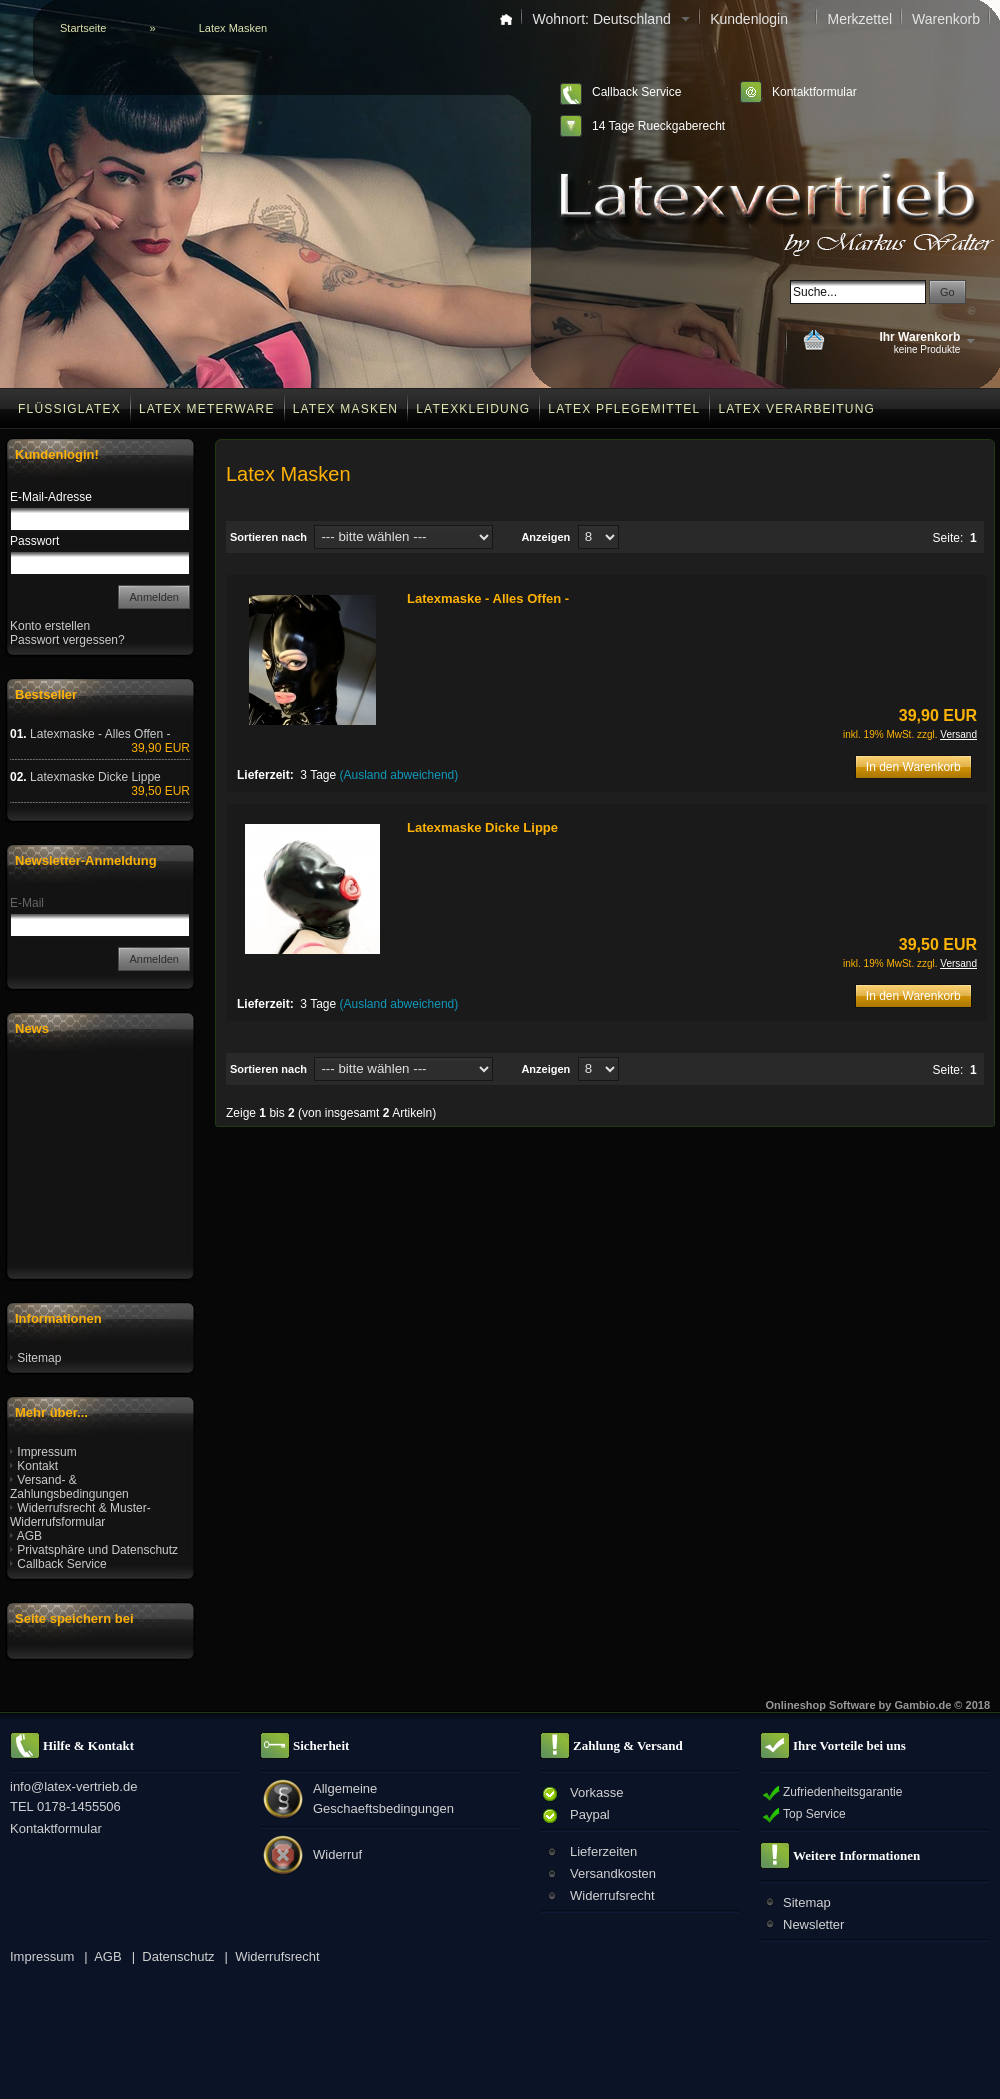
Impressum (46, 1452)
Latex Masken (346, 409)
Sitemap (39, 1358)
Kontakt (37, 1466)
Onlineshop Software (821, 1705)
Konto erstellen (50, 626)
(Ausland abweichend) (399, 775)
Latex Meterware (207, 409)
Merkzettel (859, 19)
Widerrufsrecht (612, 1895)
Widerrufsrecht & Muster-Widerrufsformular (80, 1515)
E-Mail (27, 903)
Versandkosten (613, 1873)
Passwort (34, 541)
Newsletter (813, 1924)
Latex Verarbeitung (796, 409)
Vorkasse (596, 1792)
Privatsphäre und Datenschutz (97, 1550)
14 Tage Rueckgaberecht (658, 126)
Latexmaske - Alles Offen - (488, 598)
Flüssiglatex (69, 409)
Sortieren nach (268, 537)
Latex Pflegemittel (624, 409)
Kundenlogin (758, 19)
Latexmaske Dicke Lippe (482, 827)
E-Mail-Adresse (51, 497)
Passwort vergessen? (67, 640)
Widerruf (337, 1854)
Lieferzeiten (603, 1851)
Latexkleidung (473, 409)
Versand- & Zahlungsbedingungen (69, 1487)
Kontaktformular (814, 92)
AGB (29, 1536)
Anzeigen (545, 537)
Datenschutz (178, 1956)
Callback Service (636, 92)
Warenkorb (946, 19)
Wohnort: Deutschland (611, 19)
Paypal (590, 1814)
